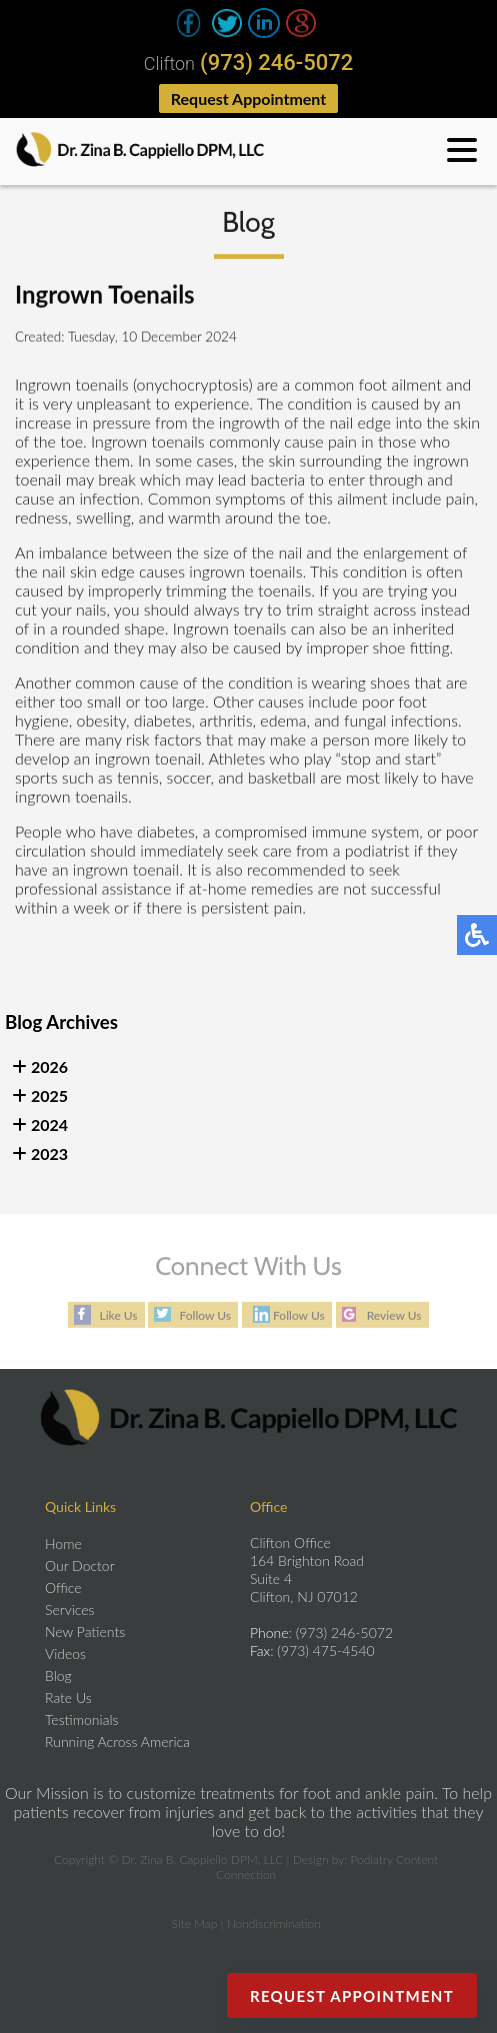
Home (63, 1543)
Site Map (195, 1923)
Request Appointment (248, 98)
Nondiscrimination (274, 1923)
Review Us (394, 1315)
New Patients (85, 1631)
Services (70, 1609)
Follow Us (205, 1315)
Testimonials (82, 1719)
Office (63, 1587)
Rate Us (68, 1697)
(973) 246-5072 (276, 63)
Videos (65, 1653)
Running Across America (117, 1741)
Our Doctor (80, 1565)
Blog (58, 1675)
